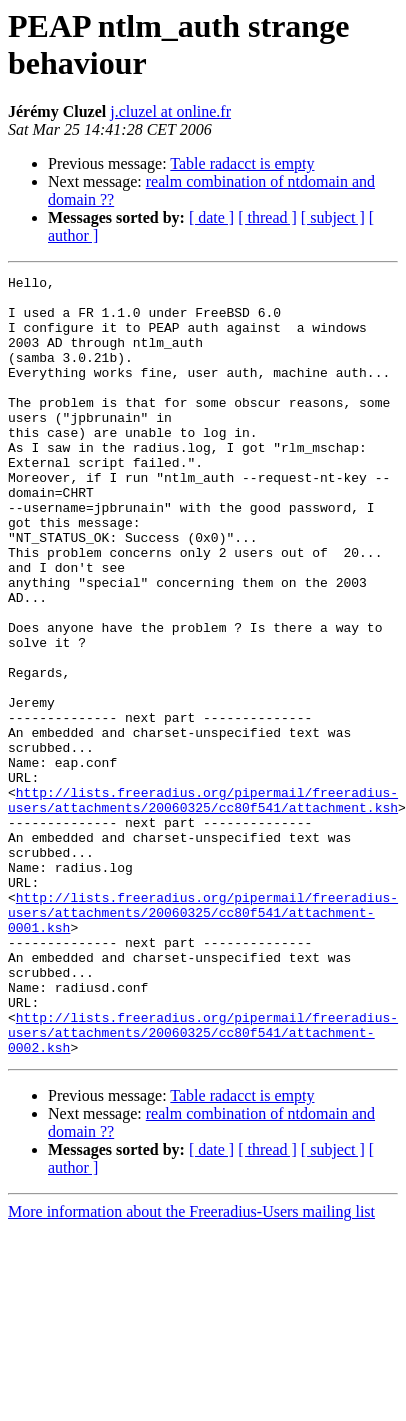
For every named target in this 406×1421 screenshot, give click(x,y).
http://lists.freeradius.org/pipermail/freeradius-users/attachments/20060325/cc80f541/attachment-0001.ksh (203, 1041)
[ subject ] (333, 217)
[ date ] (211, 217)
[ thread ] (267, 217)
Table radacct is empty (242, 163)
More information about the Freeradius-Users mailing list (191, 1367)
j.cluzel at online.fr (170, 111)
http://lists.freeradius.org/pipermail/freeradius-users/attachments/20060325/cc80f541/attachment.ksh (203, 906)
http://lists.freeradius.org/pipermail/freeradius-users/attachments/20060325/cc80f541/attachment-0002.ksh (203, 1185)
